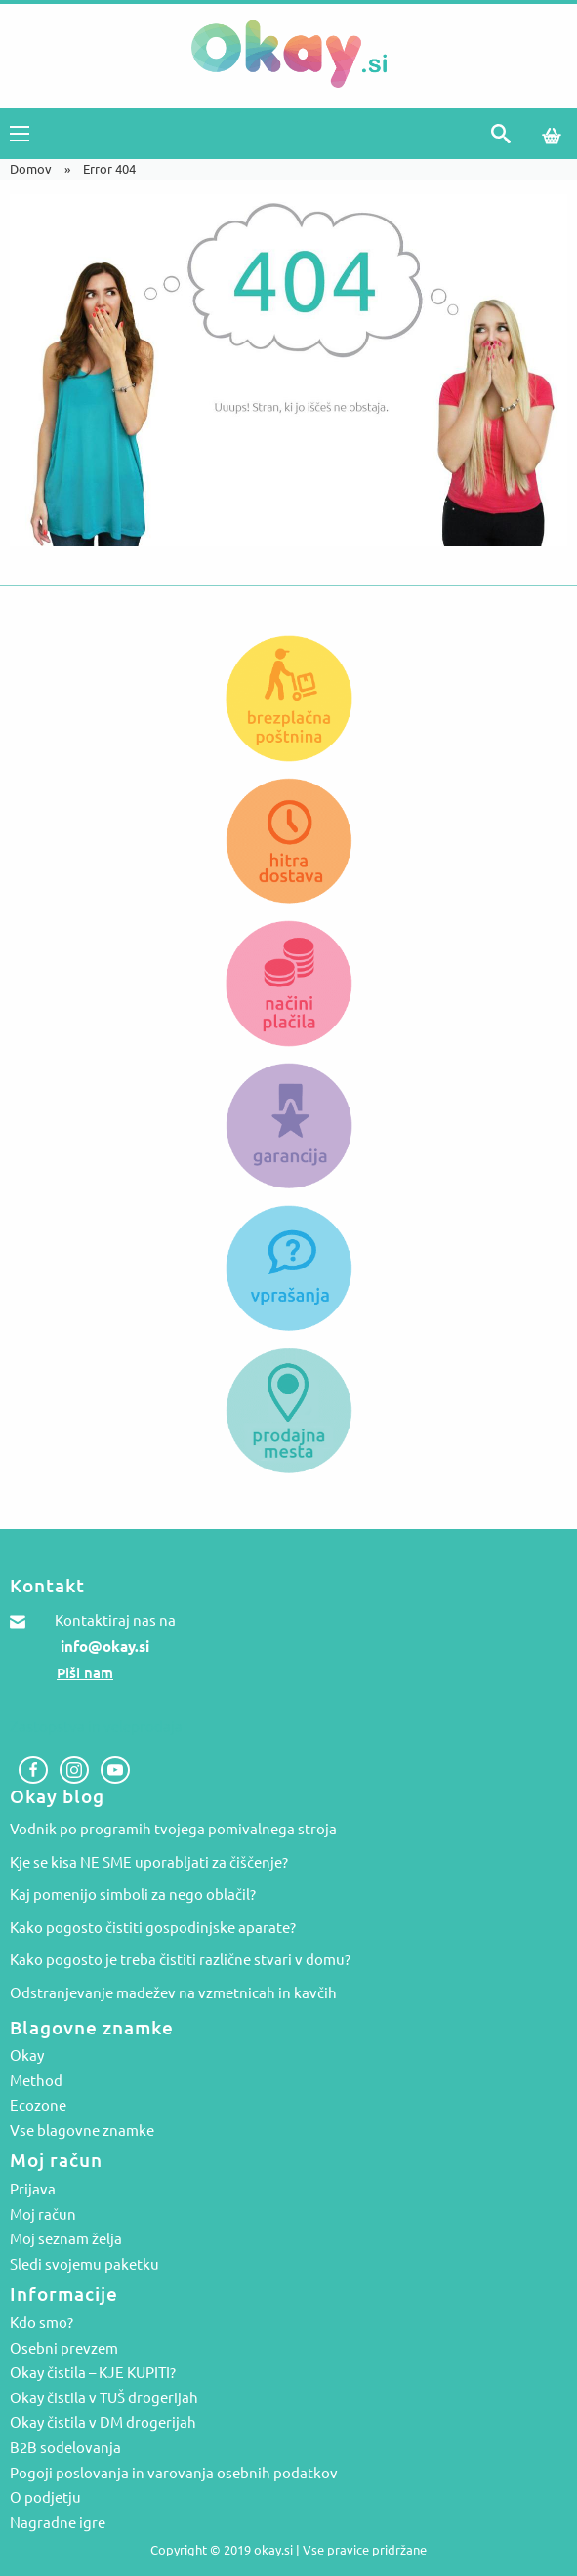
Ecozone (38, 2105)
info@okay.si (105, 1646)
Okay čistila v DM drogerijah (103, 2423)
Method (36, 2081)
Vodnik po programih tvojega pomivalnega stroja (173, 1829)
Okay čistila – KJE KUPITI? (93, 2373)
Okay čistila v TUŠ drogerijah (104, 2398)
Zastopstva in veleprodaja (96, 1726)
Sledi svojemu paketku (84, 2265)
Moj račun (43, 2215)
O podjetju (45, 2498)
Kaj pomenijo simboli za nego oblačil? (133, 1894)
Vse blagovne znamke (82, 2131)
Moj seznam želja (66, 2239)
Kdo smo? (41, 2323)
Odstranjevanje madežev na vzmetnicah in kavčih (173, 1993)
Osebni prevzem (64, 2348)
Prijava (33, 2189)
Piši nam (85, 1673)
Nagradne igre (57, 2523)
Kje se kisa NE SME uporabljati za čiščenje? (149, 1862)
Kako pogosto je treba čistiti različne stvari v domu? (180, 1960)
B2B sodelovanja (65, 2448)
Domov (31, 169)
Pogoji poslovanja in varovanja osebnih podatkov (174, 2473)
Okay (27, 2056)
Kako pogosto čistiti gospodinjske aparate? (153, 1927)
